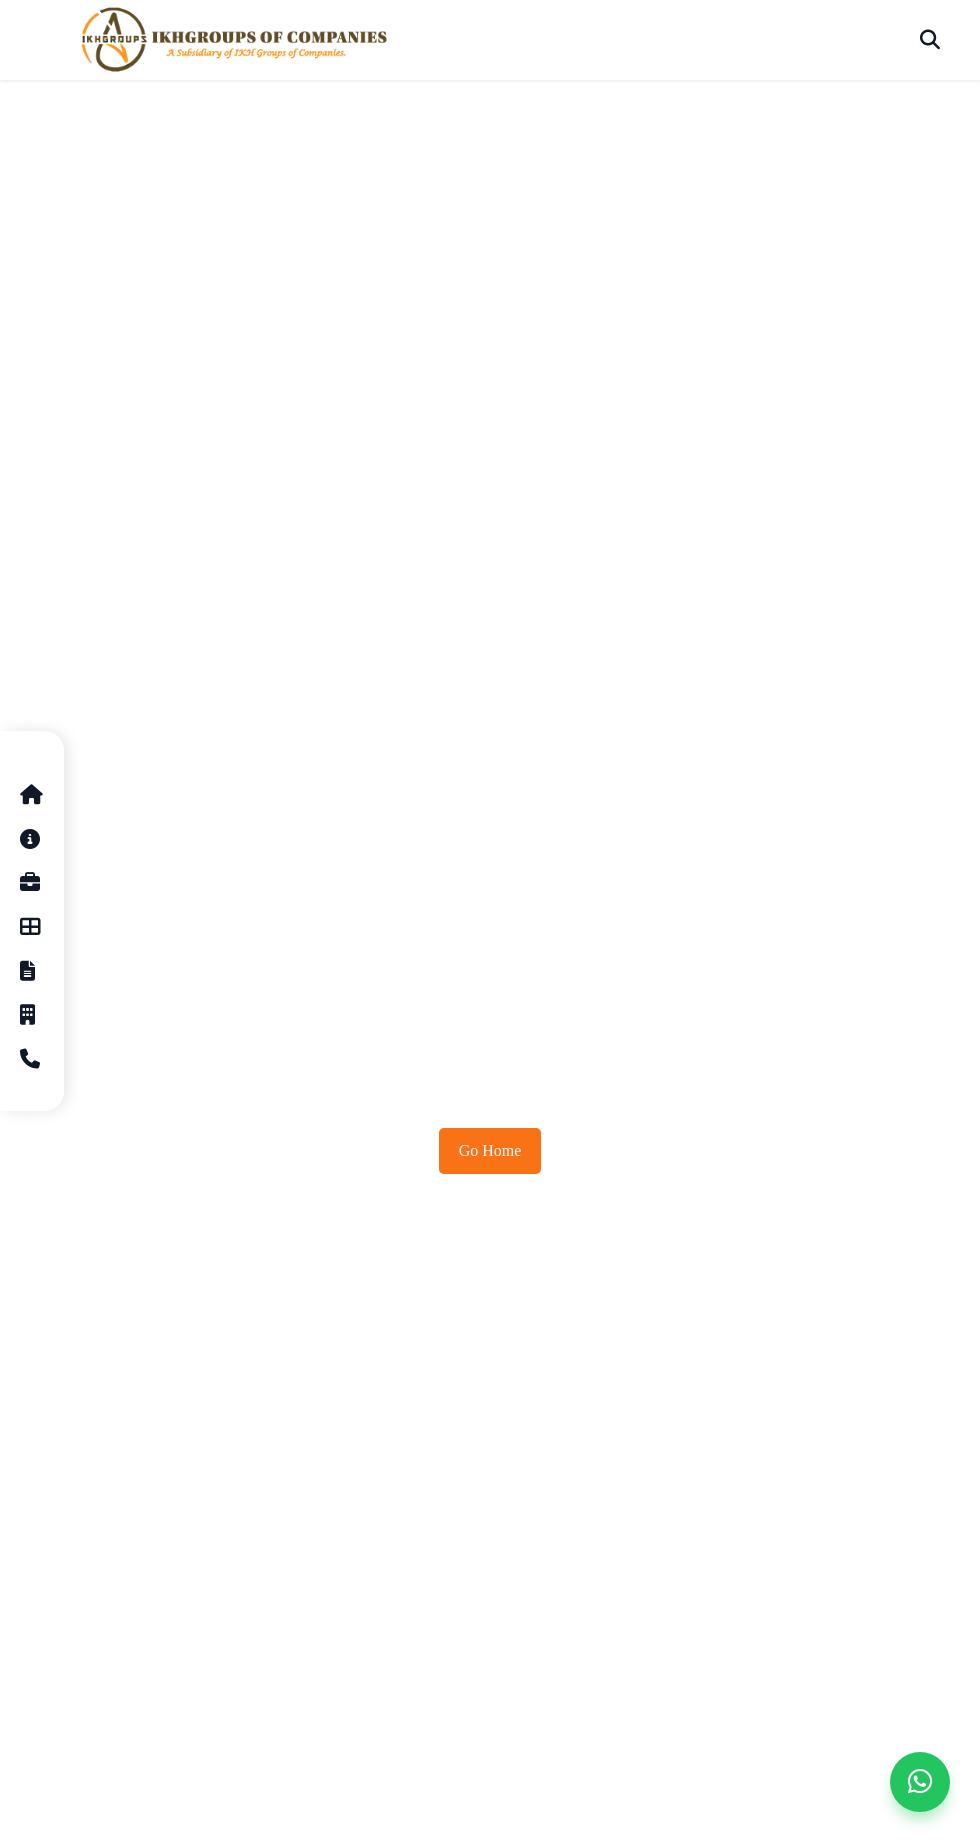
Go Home (490, 1150)
